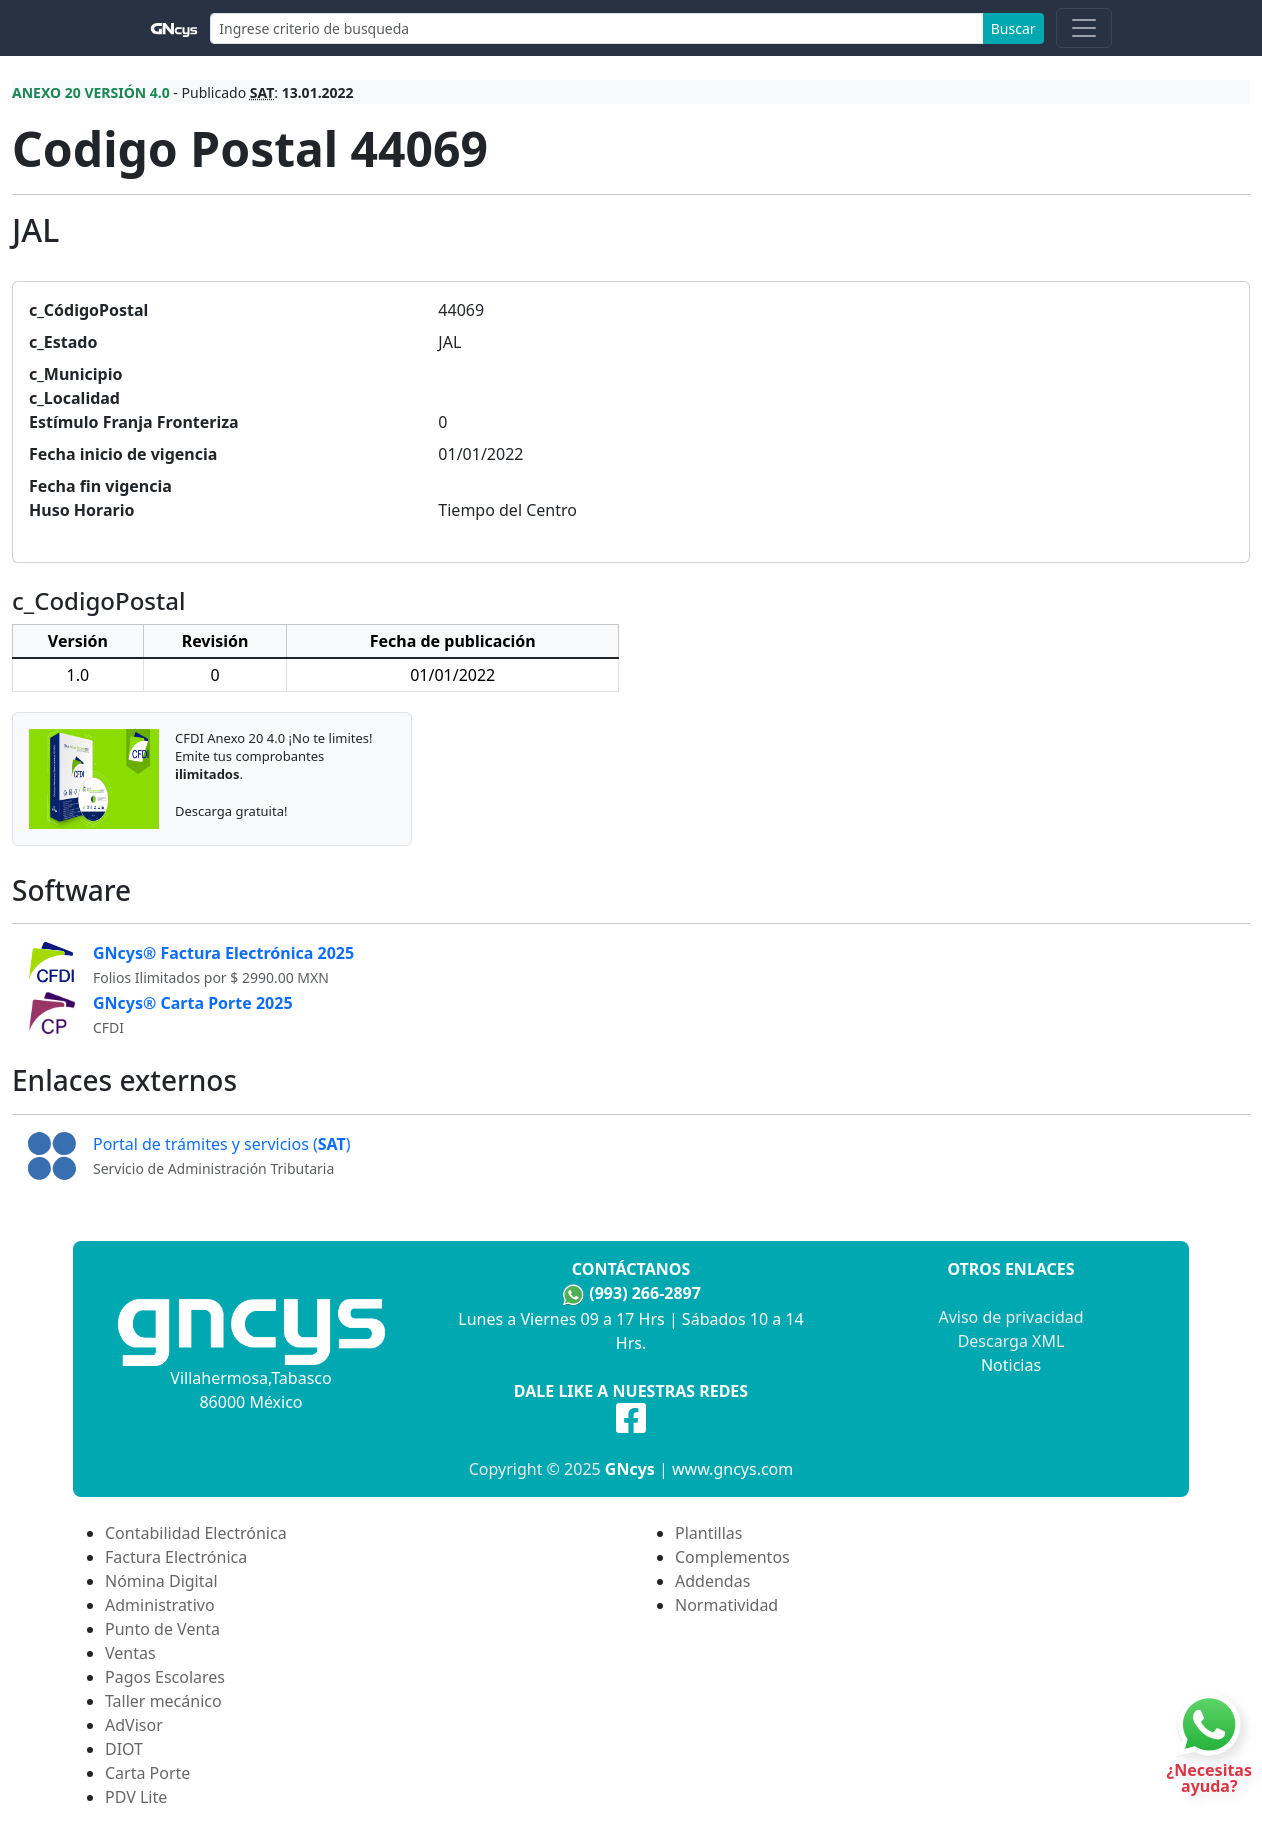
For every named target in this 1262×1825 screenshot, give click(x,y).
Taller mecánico (163, 1701)
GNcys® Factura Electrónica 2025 (223, 953)
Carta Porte (147, 1773)
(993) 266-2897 (645, 1293)
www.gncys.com (732, 1469)
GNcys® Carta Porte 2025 (193, 1003)
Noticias (1011, 1365)
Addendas (712, 1581)
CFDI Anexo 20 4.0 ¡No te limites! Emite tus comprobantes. (274, 756)
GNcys (630, 1469)
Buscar (1013, 28)
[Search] (597, 28)
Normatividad (726, 1605)
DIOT (124, 1749)
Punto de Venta (162, 1629)
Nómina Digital (161, 1581)
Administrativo (160, 1605)
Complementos (732, 1557)
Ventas (130, 1653)
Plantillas (708, 1533)
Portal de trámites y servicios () (222, 1144)
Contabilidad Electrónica (196, 1533)
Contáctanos (631, 1269)
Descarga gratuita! (231, 811)
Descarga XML (1011, 1341)
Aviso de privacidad (1010, 1317)
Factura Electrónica (176, 1557)
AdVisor (134, 1725)
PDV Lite (136, 1797)
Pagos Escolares (165, 1677)
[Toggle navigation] (1084, 28)
